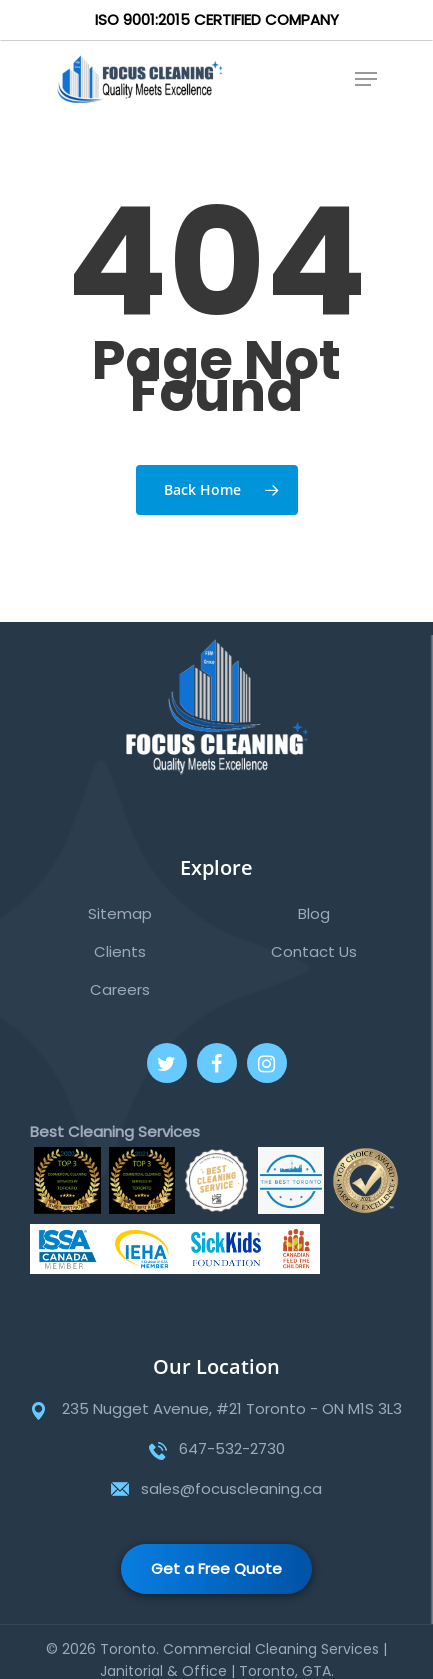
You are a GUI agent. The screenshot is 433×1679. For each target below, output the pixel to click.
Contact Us (314, 951)
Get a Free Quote (216, 1568)
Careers (120, 989)
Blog (314, 913)
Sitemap (120, 913)
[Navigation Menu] (366, 79)
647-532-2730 (232, 1448)
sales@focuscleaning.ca (231, 1488)
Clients (120, 951)
